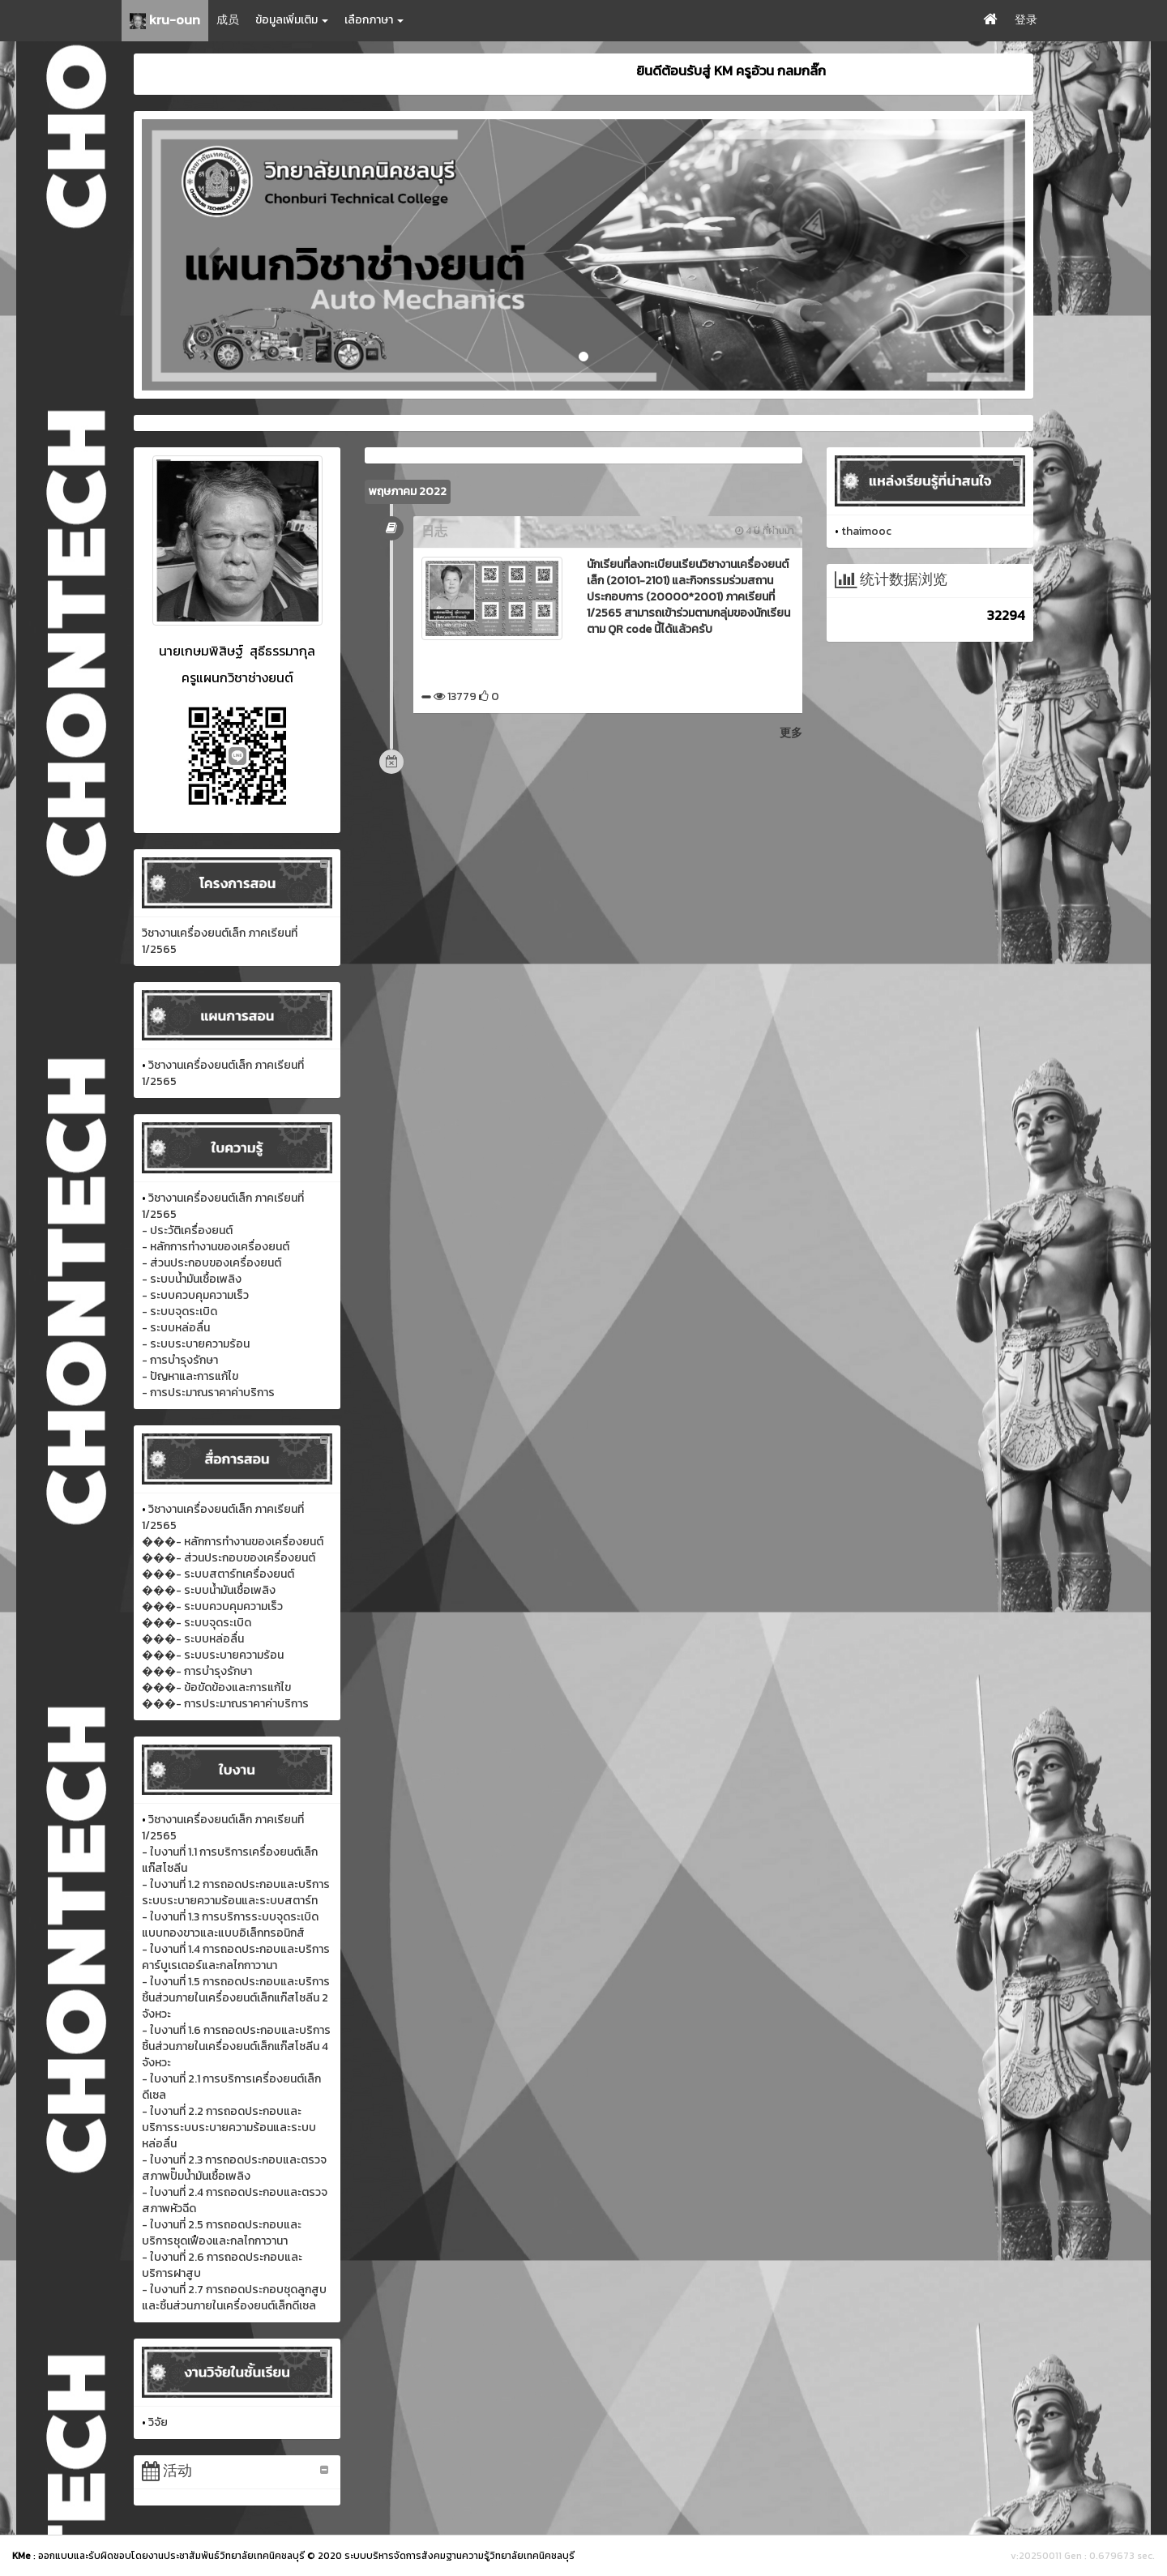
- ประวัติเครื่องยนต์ (187, 1230)
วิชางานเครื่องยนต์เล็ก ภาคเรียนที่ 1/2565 (219, 941)
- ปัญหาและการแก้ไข (190, 1376)
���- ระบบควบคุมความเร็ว (212, 1606)
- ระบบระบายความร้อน (196, 1343)
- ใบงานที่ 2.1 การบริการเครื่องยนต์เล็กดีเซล (231, 2087)
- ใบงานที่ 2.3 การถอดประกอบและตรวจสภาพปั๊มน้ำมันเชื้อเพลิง (234, 2168)
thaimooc (866, 531)
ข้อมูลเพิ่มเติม (291, 19)
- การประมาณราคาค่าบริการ (208, 1392)
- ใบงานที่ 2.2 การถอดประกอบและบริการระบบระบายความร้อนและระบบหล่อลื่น (229, 2127)
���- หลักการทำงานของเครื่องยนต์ (232, 1541)
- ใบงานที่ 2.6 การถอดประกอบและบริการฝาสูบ (222, 2265)
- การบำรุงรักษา (180, 1360)
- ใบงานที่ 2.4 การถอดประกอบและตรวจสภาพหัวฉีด (234, 2200)
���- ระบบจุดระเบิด (196, 1622)
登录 (1026, 19)
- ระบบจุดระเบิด (179, 1311)
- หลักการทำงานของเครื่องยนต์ (215, 1246)
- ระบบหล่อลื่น (176, 1327)
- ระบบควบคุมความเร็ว (195, 1295)
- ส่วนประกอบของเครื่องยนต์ (211, 1262)
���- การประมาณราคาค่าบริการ (225, 1703)
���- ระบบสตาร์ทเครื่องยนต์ (218, 1574)
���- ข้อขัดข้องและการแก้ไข (216, 1687)
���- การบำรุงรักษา (197, 1671)
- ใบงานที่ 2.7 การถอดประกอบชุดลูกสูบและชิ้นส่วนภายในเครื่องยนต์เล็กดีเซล (234, 2297)
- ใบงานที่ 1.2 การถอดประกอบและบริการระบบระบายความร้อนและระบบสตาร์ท (236, 1892)
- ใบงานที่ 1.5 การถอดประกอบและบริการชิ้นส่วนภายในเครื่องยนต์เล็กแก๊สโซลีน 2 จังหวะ (236, 1998)
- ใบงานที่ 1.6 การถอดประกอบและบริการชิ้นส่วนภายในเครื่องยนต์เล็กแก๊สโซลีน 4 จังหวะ (236, 2046)
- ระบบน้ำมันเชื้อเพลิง (192, 1279)
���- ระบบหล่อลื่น (193, 1638)
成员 (227, 19)
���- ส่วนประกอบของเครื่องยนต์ (228, 1557)
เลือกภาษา (374, 19)
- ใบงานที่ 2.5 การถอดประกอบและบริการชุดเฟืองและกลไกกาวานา (221, 2232)
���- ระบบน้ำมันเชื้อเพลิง (209, 1590)
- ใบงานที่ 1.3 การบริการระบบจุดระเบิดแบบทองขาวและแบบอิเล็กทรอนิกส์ (230, 1925)
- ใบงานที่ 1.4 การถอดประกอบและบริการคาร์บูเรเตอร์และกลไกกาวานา (236, 1957)
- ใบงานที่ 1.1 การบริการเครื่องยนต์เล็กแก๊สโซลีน (230, 1860)
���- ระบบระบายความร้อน (213, 1655)
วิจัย (158, 2422)
